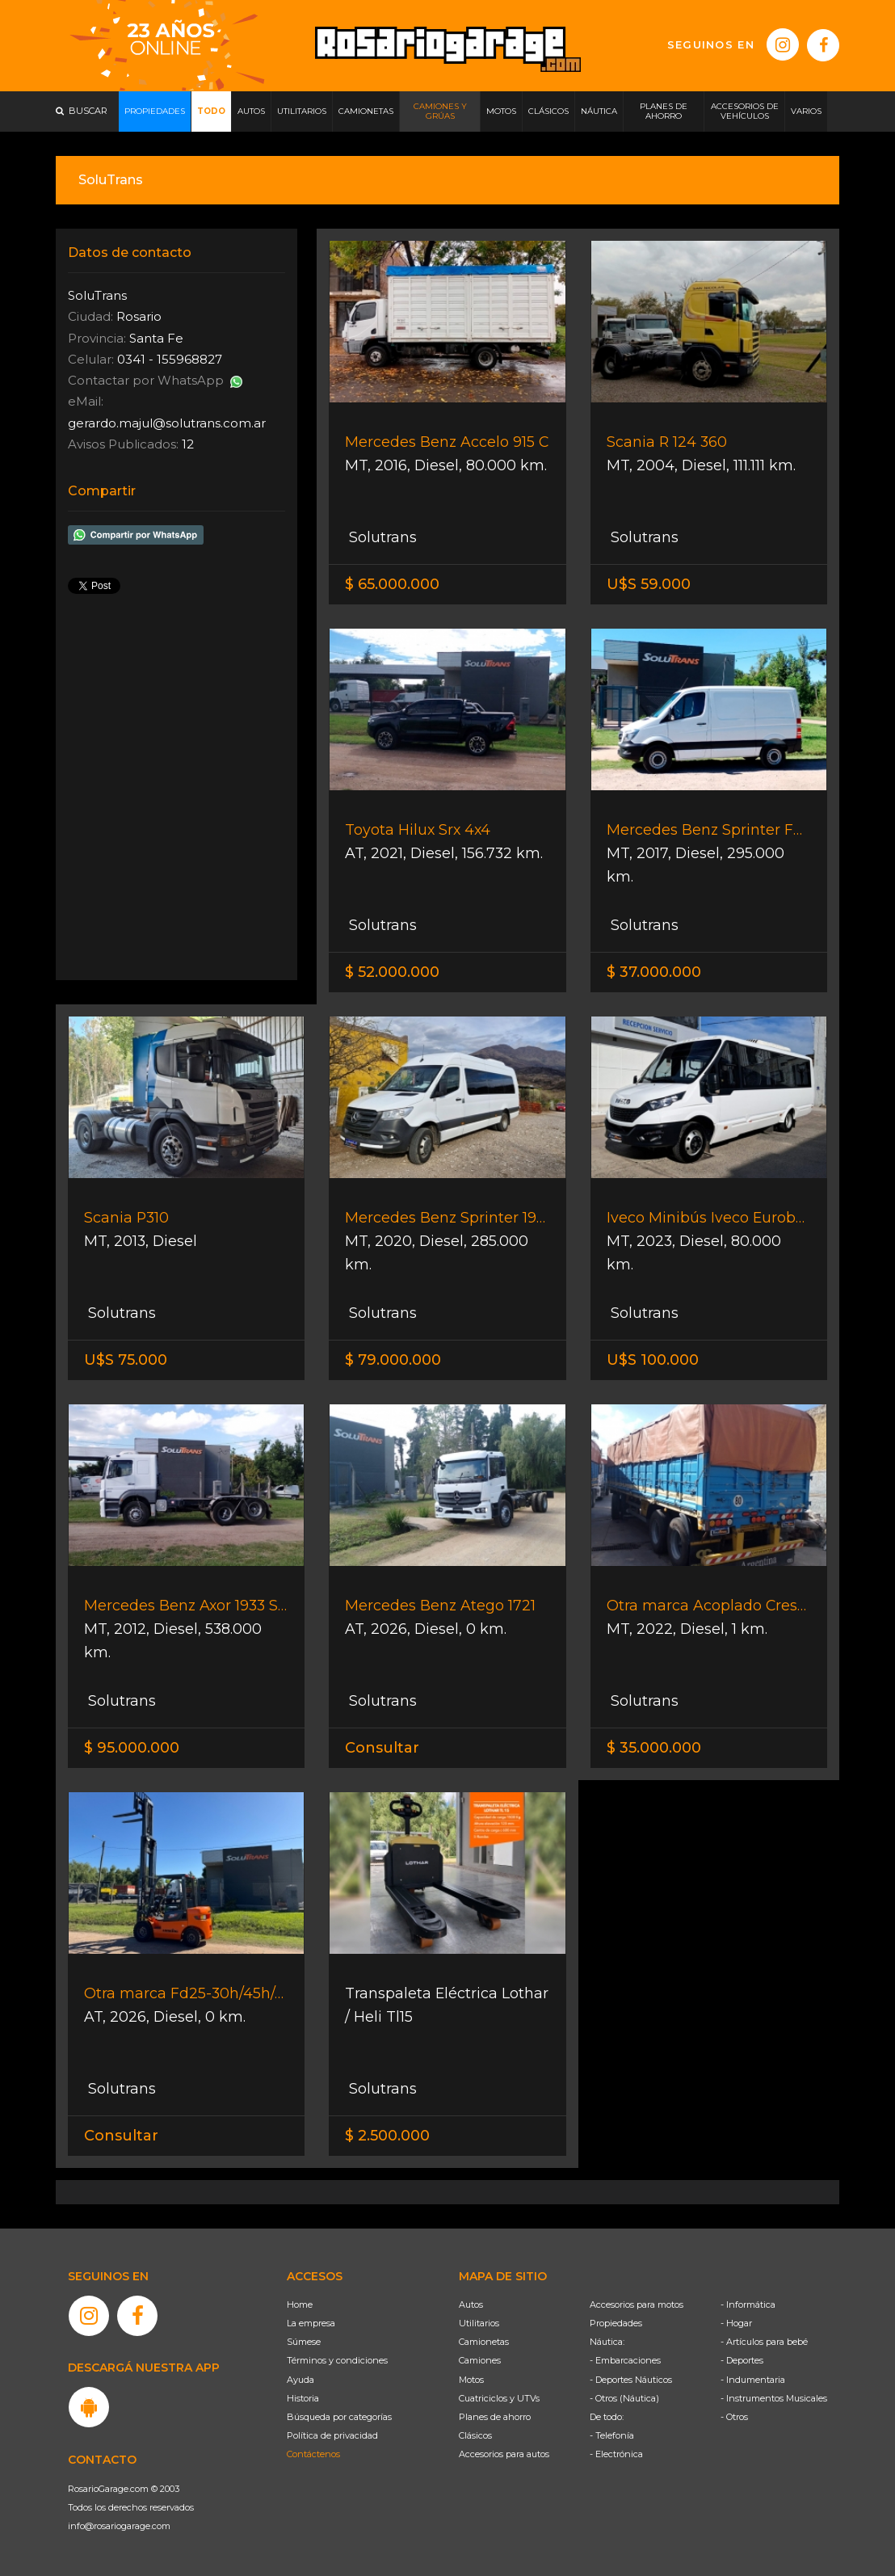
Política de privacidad (332, 2435)
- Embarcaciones (625, 2360)
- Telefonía (612, 2435)
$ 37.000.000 (654, 972)
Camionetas (484, 2341)
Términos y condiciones (337, 2360)
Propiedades (616, 2323)
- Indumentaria (753, 2379)
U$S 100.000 (653, 1360)
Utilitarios (479, 2323)
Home (300, 2304)
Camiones (480, 2360)
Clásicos (475, 2435)
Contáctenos (313, 2454)
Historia (303, 2398)
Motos (471, 2379)
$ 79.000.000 (393, 1360)
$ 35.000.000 (654, 1748)
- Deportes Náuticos (631, 2379)
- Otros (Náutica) (624, 2398)
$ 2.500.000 (387, 2136)
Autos (471, 2304)
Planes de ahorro (495, 2416)
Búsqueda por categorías (339, 2416)
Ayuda (300, 2379)
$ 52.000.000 (392, 972)
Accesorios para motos (636, 2304)
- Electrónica (616, 2454)
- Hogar (736, 2323)
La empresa (311, 2323)
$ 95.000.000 (131, 1748)
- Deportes (742, 2360)
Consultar (382, 1748)
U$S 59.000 (649, 584)
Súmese (304, 2341)
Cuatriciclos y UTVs (499, 2398)
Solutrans (381, 537)
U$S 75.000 (125, 1360)
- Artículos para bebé (764, 2341)
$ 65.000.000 (392, 584)
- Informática (748, 2304)
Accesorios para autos (504, 2454)
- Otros (734, 2416)
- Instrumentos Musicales (774, 2398)
